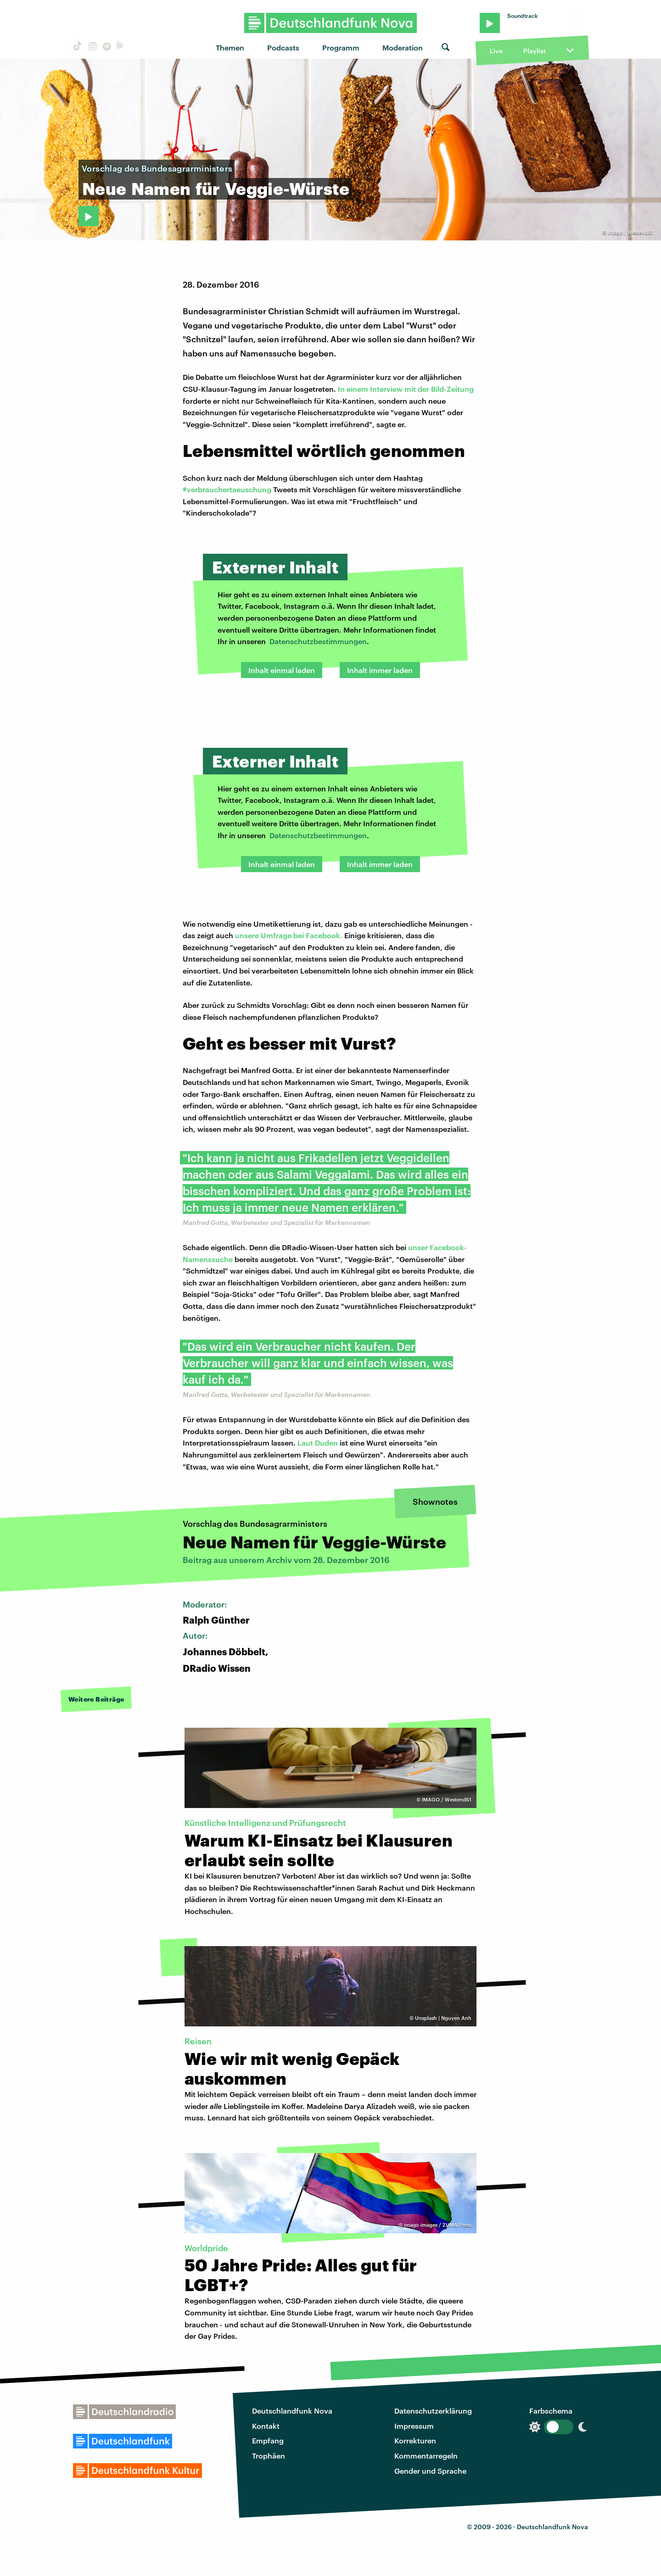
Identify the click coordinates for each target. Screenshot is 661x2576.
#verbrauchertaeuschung (227, 489)
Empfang (268, 2440)
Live (496, 51)
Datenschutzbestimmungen (318, 641)
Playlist (534, 51)
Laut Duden (317, 1442)
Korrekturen (415, 2440)
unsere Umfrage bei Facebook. (288, 935)
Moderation (402, 47)
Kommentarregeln (426, 2455)
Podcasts (283, 47)
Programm (340, 47)
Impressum (414, 2425)
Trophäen (268, 2455)
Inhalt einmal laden (281, 670)
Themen (230, 47)
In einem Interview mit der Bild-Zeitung (406, 388)
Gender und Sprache (430, 2470)
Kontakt (266, 2425)
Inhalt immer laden (380, 670)
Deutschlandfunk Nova (292, 2410)
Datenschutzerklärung (433, 2410)
